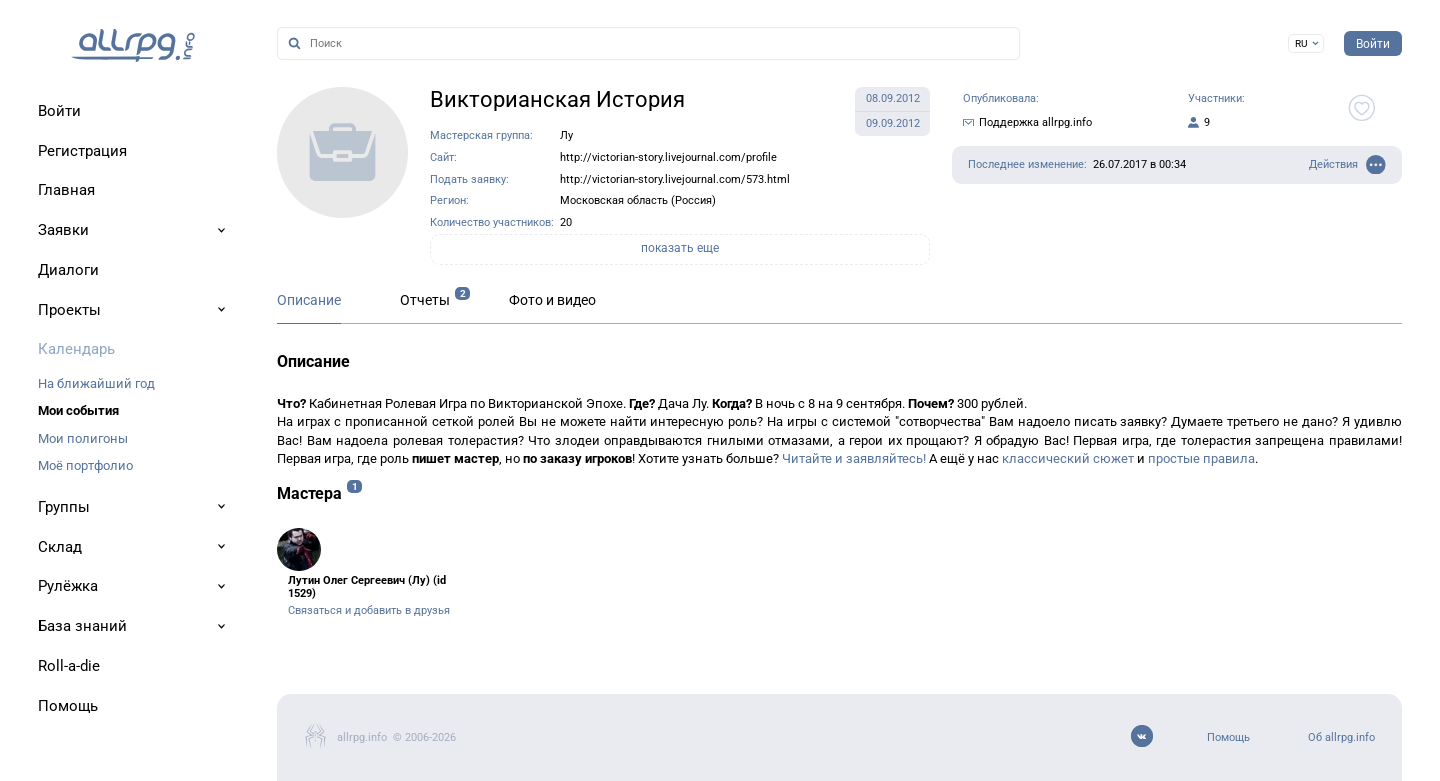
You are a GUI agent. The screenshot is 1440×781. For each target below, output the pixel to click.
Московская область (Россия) (638, 200)
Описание (309, 300)
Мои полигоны (83, 438)
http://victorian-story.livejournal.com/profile (668, 157)
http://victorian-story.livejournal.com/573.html (675, 179)
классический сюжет (1068, 458)
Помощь (1228, 737)
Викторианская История (557, 99)
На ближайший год (96, 383)
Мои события (78, 410)
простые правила (1201, 458)
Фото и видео (552, 300)
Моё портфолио (85, 465)
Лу (566, 135)
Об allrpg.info (1341, 737)
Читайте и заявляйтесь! (854, 458)
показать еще (680, 248)
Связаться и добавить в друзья (369, 610)
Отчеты (425, 300)
